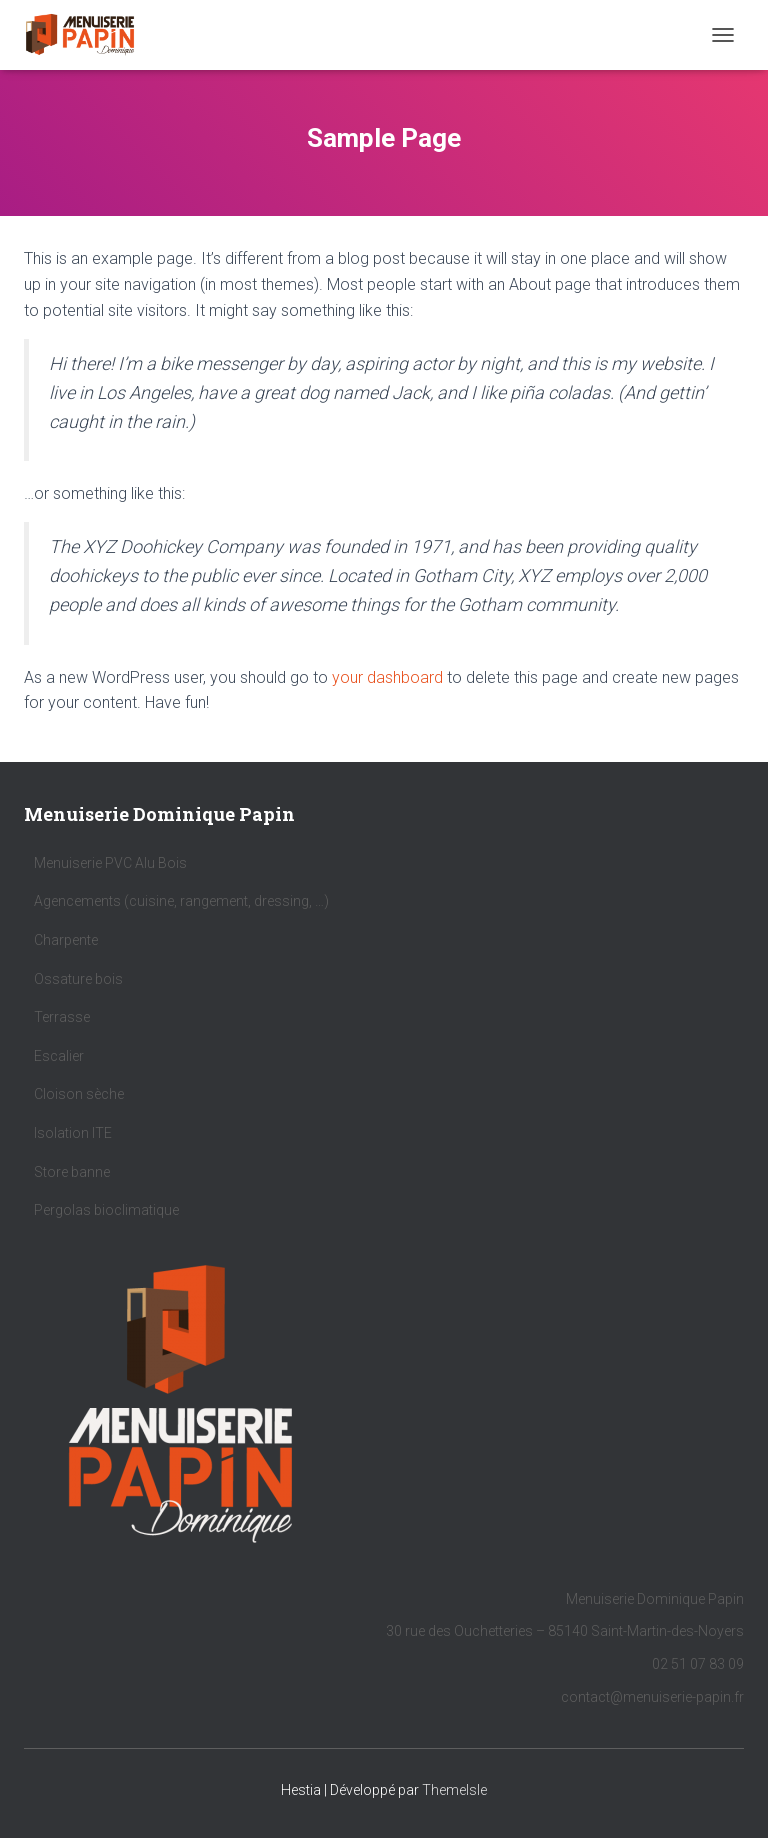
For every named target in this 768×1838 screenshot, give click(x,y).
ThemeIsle (454, 1790)
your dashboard (387, 677)
